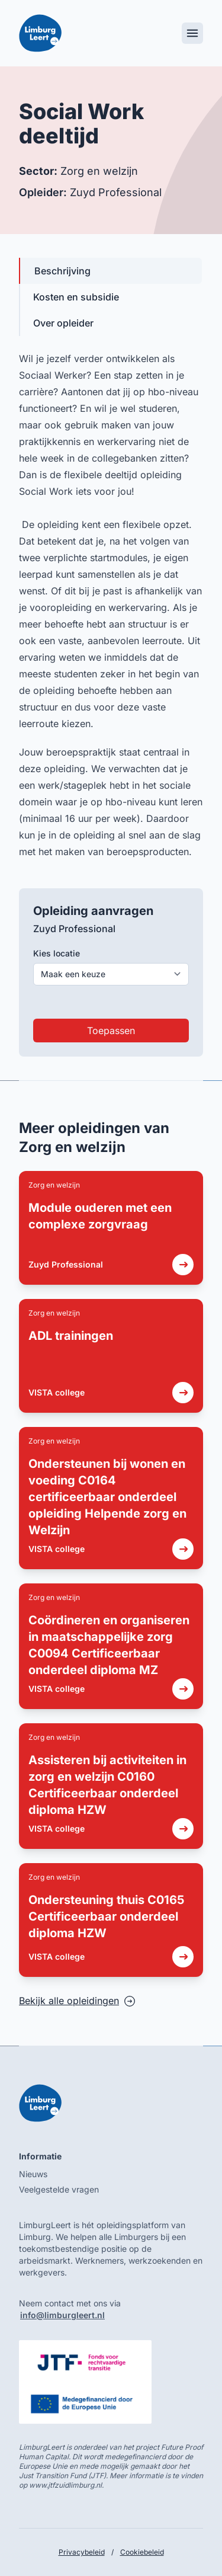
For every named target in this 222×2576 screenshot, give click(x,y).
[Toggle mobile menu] (192, 33)
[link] (111, 1228)
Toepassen (111, 1030)
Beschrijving (62, 271)
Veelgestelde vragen (59, 2189)
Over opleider (63, 323)
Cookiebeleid (142, 2552)
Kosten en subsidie (76, 297)
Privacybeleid (82, 2552)
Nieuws (33, 2174)
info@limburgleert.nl (62, 2315)
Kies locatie (56, 953)
